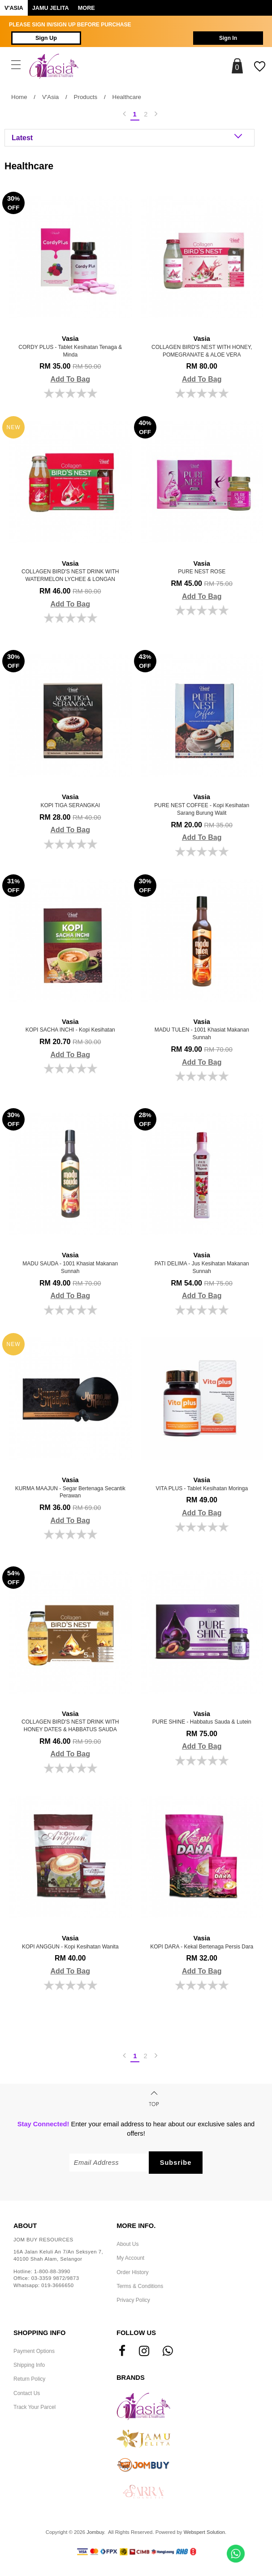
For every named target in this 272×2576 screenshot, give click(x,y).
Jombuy (95, 2532)
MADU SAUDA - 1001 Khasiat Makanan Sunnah (70, 1262)
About (25, 2225)
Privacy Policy (133, 2300)
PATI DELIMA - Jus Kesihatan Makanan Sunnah (202, 1262)
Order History (132, 2272)
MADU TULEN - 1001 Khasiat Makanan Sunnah (202, 1029)
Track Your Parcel (34, 2407)
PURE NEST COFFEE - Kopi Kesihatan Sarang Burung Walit (202, 804)
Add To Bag (70, 379)
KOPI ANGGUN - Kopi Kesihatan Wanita (70, 1942)
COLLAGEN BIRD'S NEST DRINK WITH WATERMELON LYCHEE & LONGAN (70, 570)
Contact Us (26, 2393)
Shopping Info (39, 2332)
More (86, 8)
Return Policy (29, 2379)
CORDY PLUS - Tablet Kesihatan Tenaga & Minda (70, 345)
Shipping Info (29, 2365)
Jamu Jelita (50, 8)
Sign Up (46, 38)
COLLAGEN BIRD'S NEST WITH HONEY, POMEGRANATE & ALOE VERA (202, 345)
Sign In (228, 38)
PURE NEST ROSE (202, 567)
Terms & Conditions (140, 2286)
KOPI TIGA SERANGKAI (70, 800)
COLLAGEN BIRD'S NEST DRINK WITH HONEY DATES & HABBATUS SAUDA (70, 1721)
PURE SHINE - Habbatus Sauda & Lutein (202, 1717)
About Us (127, 2244)
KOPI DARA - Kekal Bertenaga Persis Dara (202, 1942)
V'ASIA (13, 8)
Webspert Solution (204, 2532)
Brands (131, 2377)
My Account (130, 2258)
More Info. (136, 2225)
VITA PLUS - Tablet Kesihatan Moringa (202, 1483)
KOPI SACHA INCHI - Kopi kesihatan (70, 1025)
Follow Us (136, 2332)
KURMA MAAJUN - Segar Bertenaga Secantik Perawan (70, 1487)
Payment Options (34, 2351)
